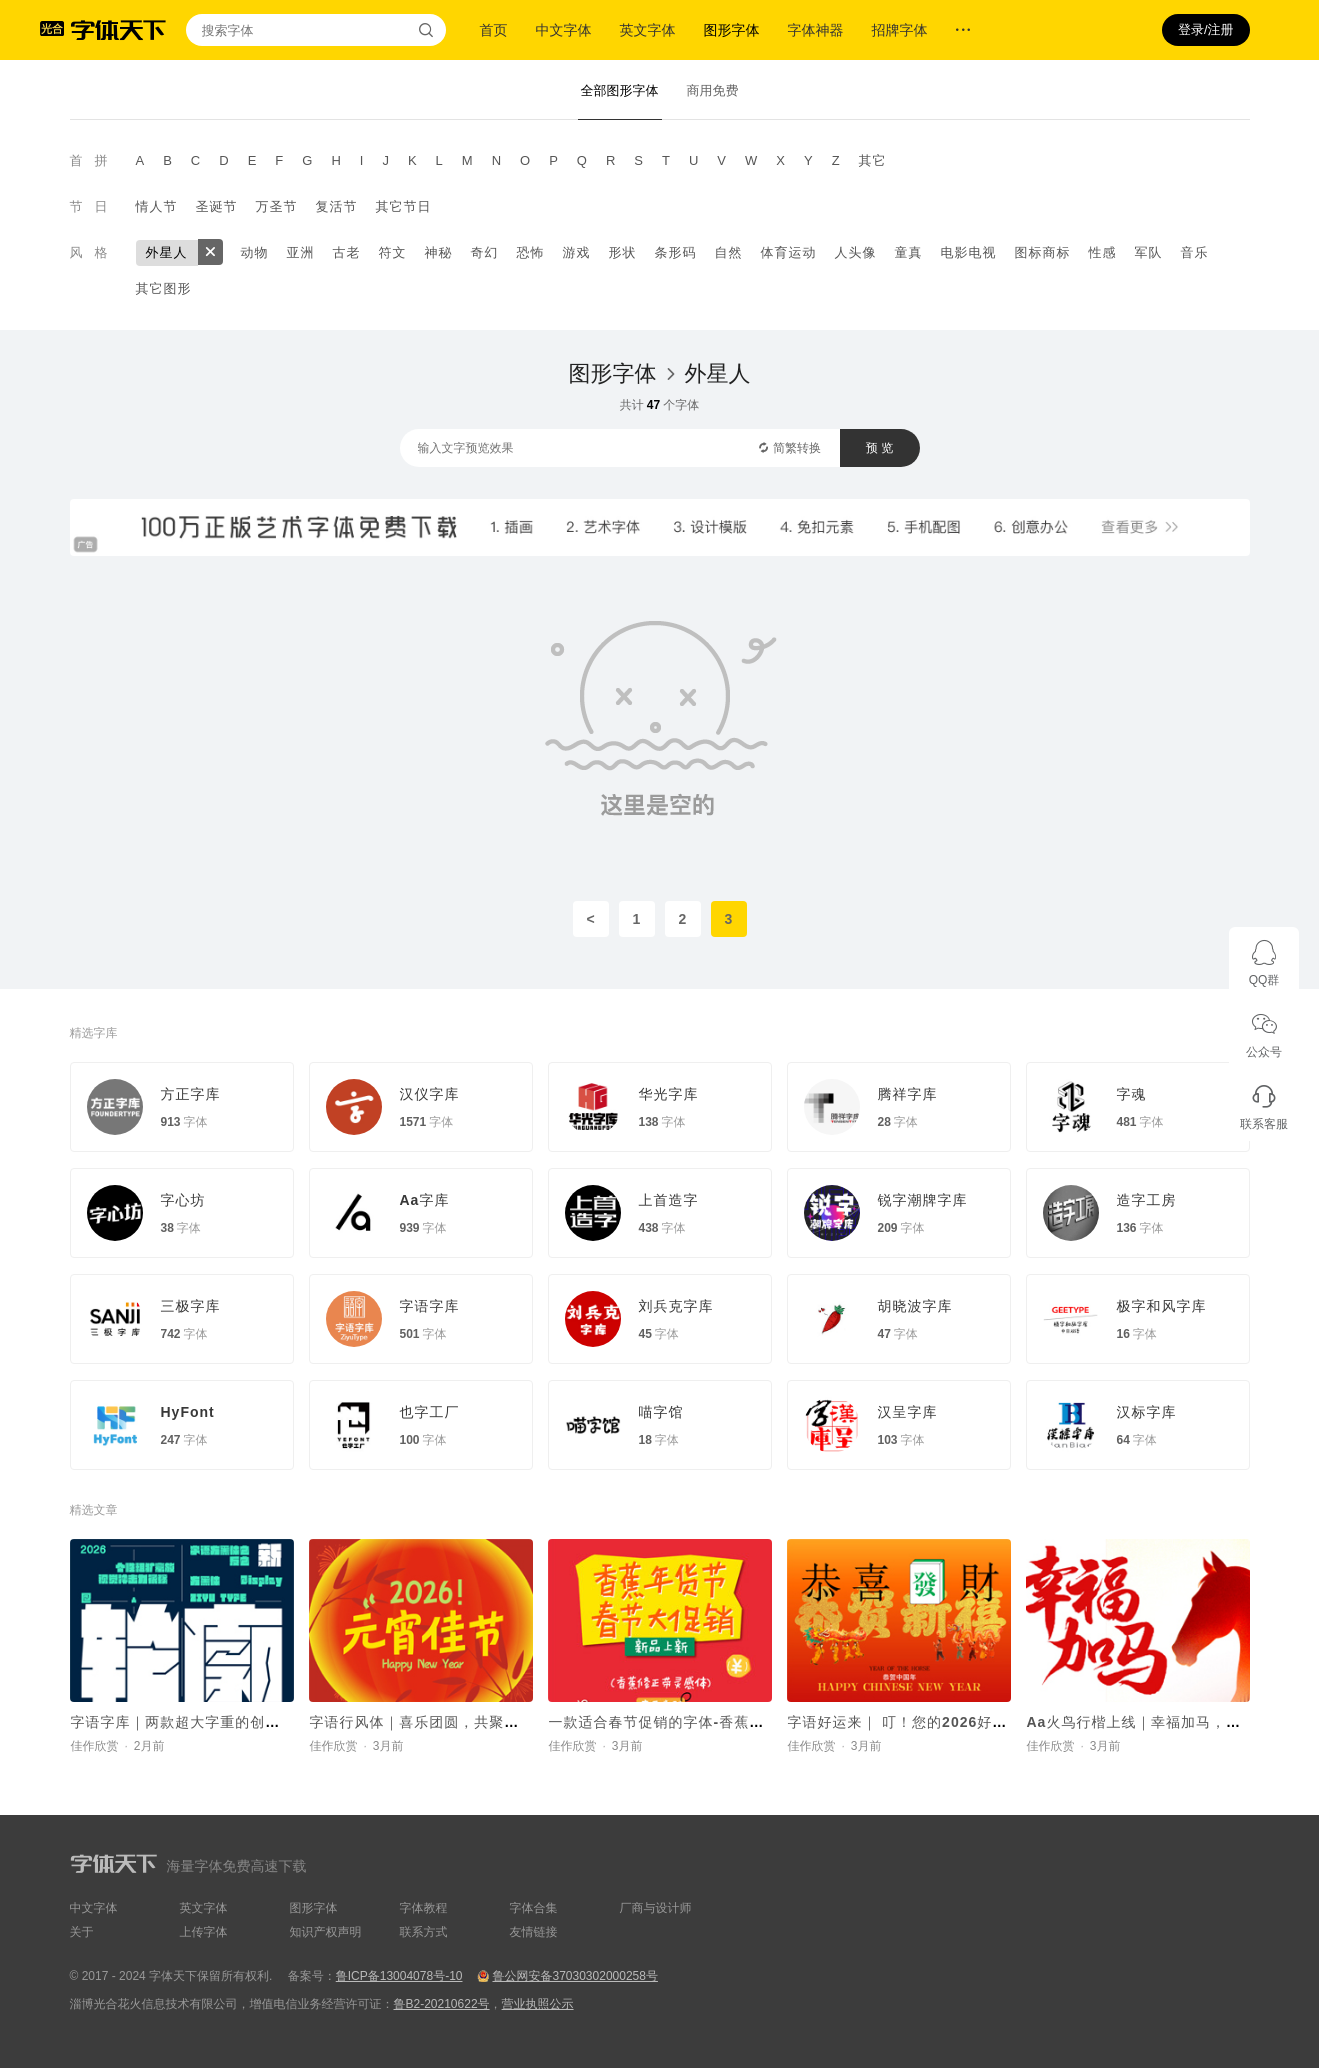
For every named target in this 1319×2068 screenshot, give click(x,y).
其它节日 (404, 206)
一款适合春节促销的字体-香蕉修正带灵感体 (694, 1722)
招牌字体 (900, 30)
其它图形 (164, 288)
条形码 (676, 252)
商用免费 (713, 90)
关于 (82, 1932)
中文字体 (564, 30)
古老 (347, 252)
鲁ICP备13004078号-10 (399, 1976)
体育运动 (789, 252)
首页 (494, 30)
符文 (393, 252)
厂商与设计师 (656, 1908)
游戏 (577, 252)
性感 (1103, 252)
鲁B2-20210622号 (442, 2004)
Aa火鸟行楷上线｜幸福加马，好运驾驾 (1157, 1722)
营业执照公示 (538, 2004)
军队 (1149, 252)
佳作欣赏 (95, 1746)
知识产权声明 (326, 1932)
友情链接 (534, 1932)
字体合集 (534, 1908)
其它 (873, 160)
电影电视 (969, 252)
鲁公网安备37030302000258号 (574, 1976)
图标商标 (1043, 252)
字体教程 (424, 1908)
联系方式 (424, 1932)
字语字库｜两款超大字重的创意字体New (207, 1722)
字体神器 (816, 30)
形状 (623, 252)
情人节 (157, 206)
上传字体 (204, 1932)
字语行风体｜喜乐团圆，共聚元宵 (422, 1722)
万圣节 (277, 206)
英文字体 (648, 30)
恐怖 (531, 252)
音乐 (1195, 252)
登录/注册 (1206, 29)
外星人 (167, 252)
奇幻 (485, 252)
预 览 (879, 448)
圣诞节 (217, 206)
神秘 (439, 252)
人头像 (856, 252)
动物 (255, 252)
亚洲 (301, 252)
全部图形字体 (620, 90)
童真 (909, 252)
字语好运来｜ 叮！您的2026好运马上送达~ (932, 1722)
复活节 (337, 206)
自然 (729, 252)
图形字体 (732, 30)
